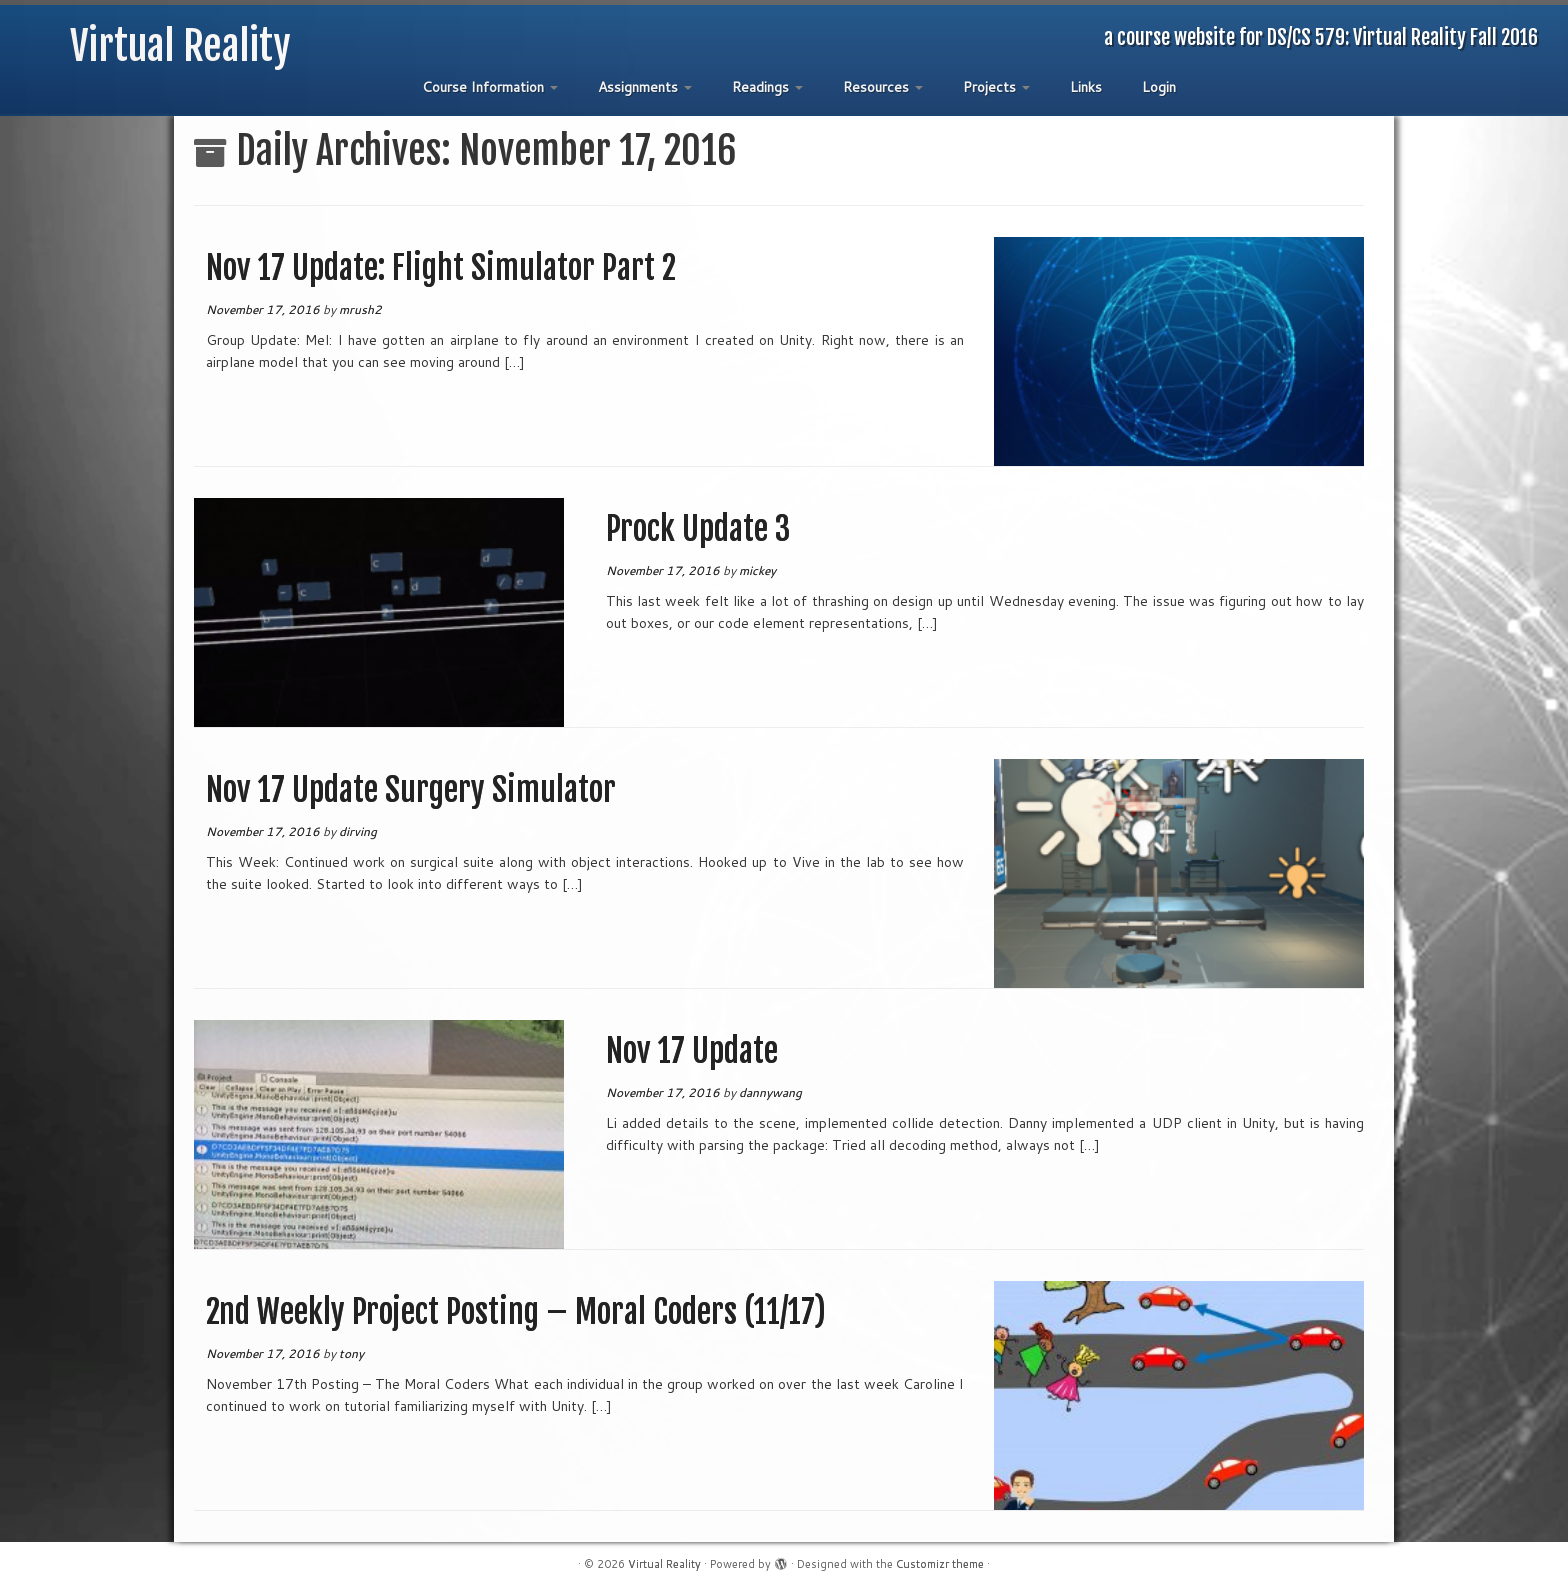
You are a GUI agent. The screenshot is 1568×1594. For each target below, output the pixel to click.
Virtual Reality (180, 46)
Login (1159, 87)
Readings (767, 87)
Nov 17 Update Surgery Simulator (411, 790)
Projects (996, 87)
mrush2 (360, 309)
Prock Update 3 (698, 529)
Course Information (490, 87)
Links (1086, 87)
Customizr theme (940, 1564)
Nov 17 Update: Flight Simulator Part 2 (441, 268)
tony (351, 1353)
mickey (757, 570)
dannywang (770, 1092)
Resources (883, 87)
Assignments (645, 87)
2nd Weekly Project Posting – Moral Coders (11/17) (516, 1312)
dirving (358, 831)
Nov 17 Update (692, 1051)
